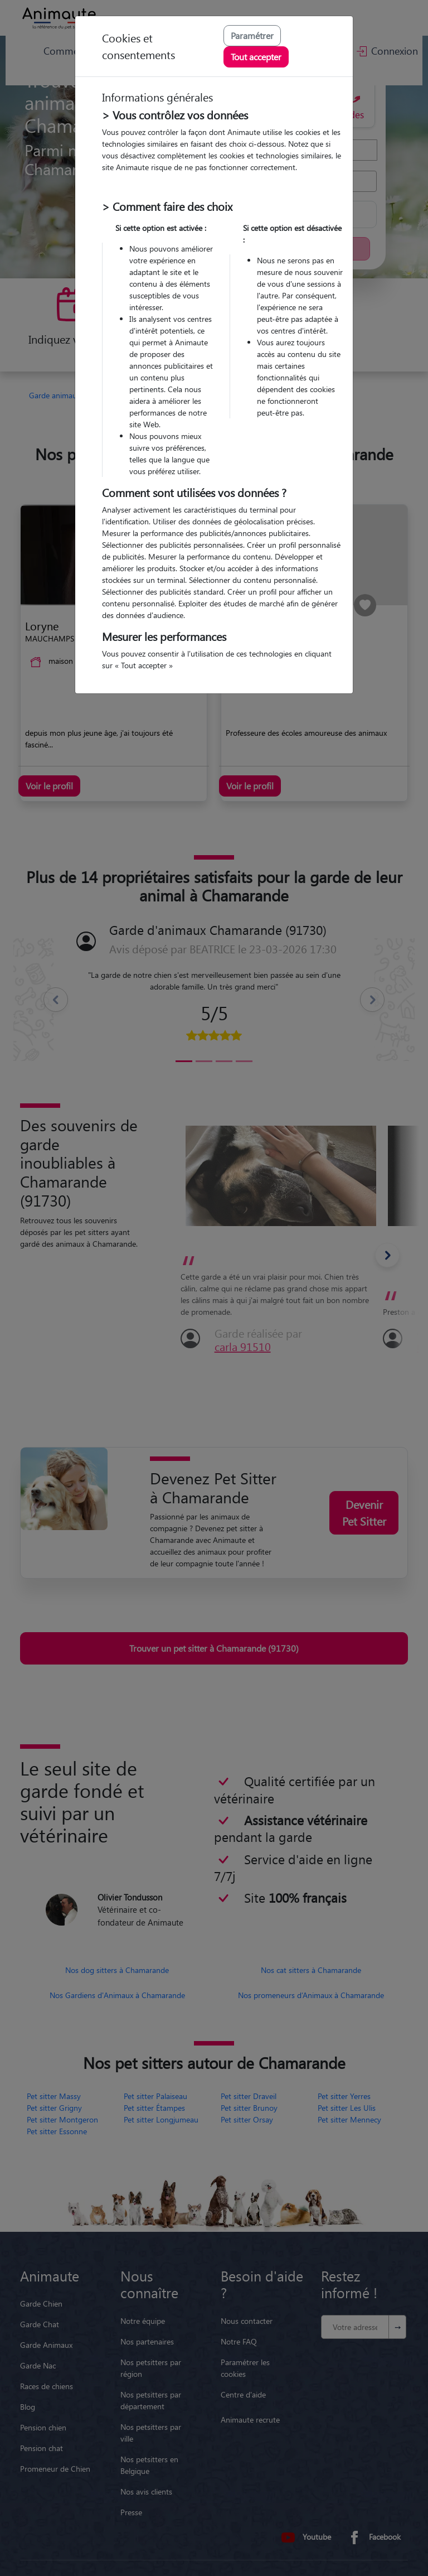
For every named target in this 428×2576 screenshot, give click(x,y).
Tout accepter (256, 56)
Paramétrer (252, 35)
